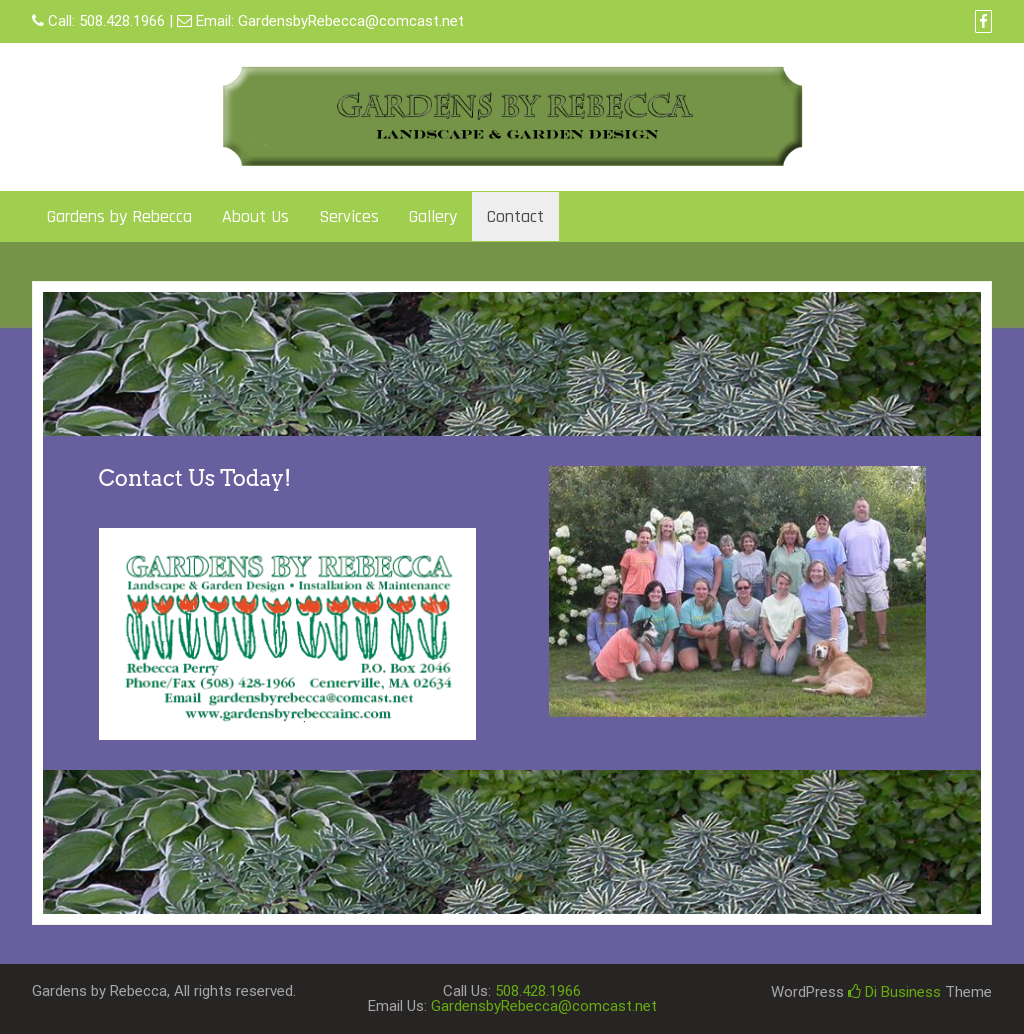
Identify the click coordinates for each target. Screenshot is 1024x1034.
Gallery (433, 216)
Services (349, 216)
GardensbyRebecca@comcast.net (351, 21)
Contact (515, 216)
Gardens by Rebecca (119, 216)
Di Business (894, 992)
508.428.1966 (122, 21)
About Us (255, 216)
